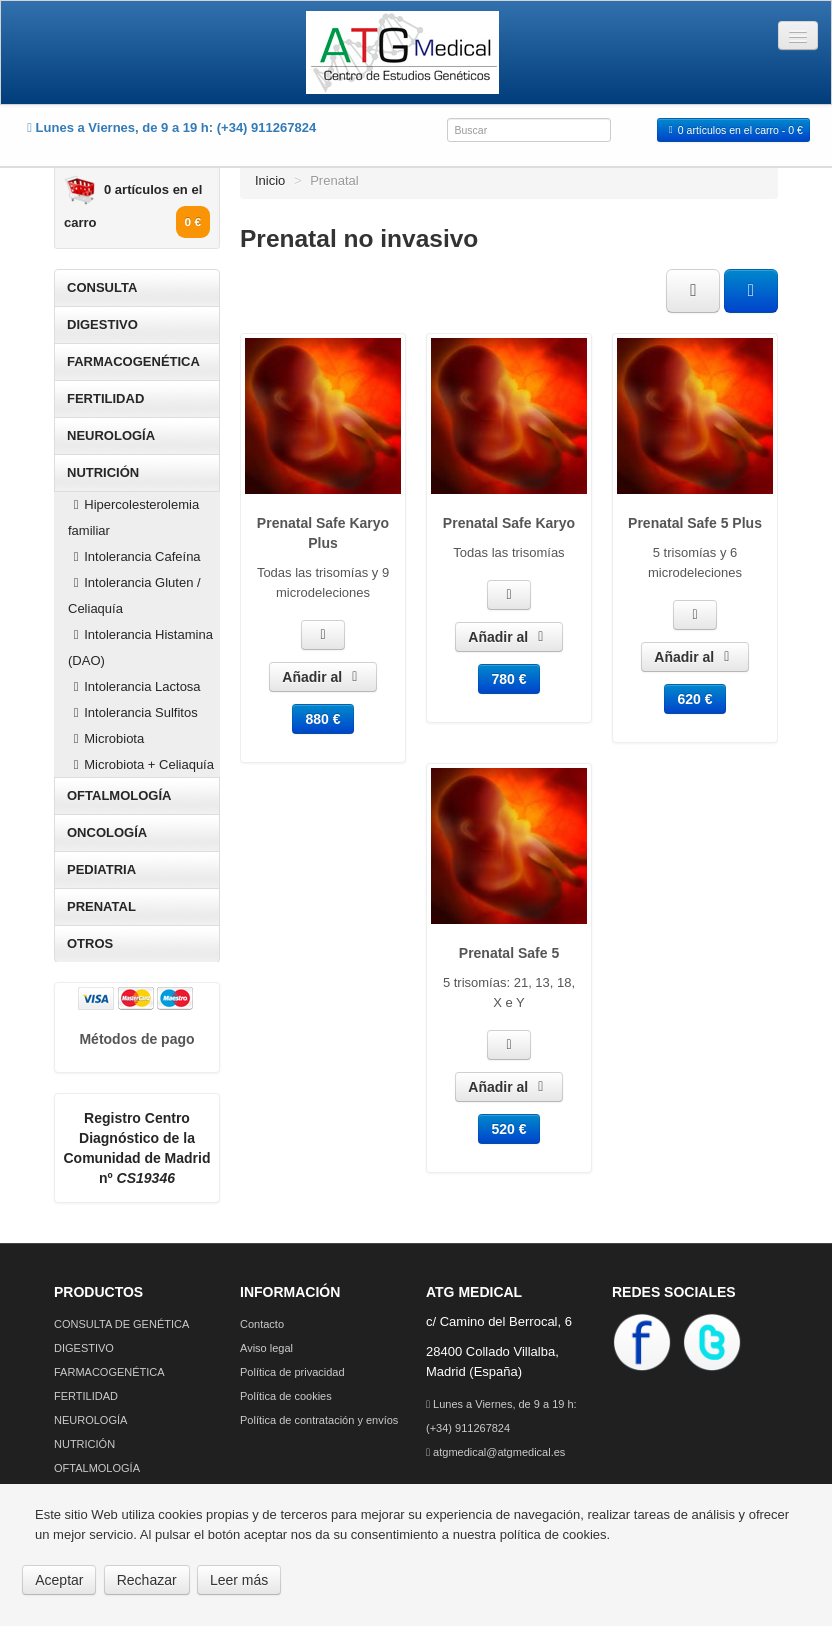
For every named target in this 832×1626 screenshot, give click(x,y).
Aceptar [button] (59, 1580)
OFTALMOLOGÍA (119, 795)
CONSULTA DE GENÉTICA (121, 1324)
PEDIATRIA (101, 869)
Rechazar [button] (147, 1580)
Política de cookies (286, 1396)
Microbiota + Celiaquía (141, 764)
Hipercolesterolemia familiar (133, 517)
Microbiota (106, 738)
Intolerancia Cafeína (134, 556)
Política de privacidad (292, 1372)
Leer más (239, 1580)
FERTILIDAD (105, 398)
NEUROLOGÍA (111, 435)
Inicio (270, 180)
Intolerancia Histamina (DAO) (140, 647)
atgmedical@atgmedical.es (495, 1452)
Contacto (262, 1324)
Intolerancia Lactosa (134, 686)
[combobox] (529, 130)
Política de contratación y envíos (319, 1420)
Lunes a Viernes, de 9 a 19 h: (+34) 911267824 (501, 1416)
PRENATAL (101, 906)
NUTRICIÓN (103, 472)
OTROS (90, 943)
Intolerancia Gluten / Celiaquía (134, 595)
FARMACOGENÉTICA (133, 361)
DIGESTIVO (102, 324)
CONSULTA (102, 287)
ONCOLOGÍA (107, 832)
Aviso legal (266, 1348)
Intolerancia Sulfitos (133, 712)
